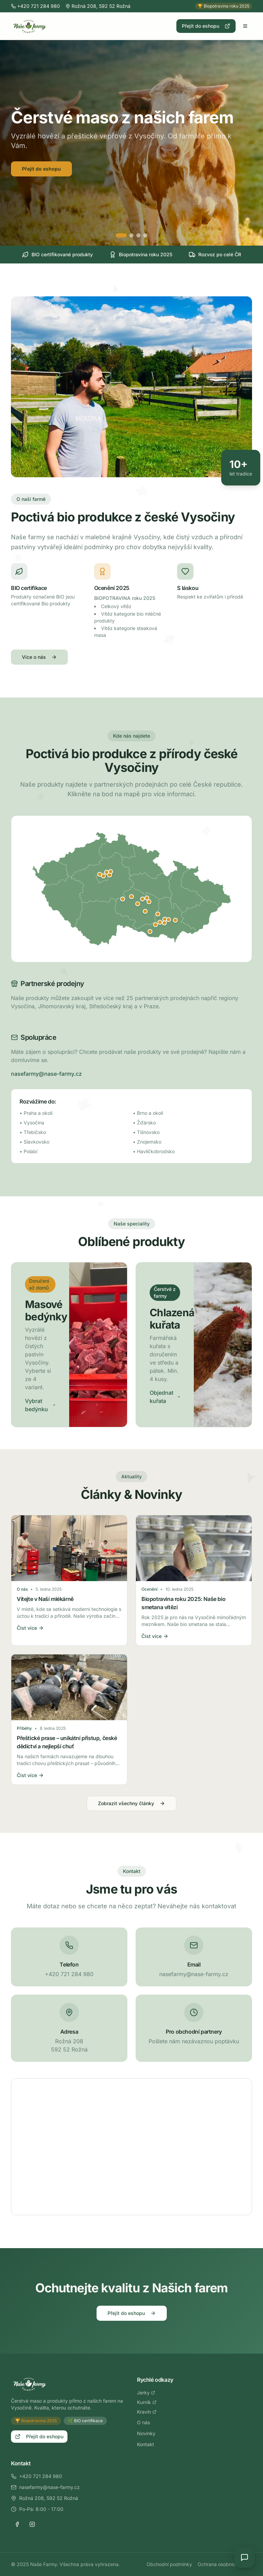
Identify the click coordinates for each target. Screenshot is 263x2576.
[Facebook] (17, 2524)
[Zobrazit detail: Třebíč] (145, 911)
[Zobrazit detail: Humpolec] (122, 899)
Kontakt (145, 2444)
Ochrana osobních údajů (225, 2564)
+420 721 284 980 (36, 2476)
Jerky (146, 2392)
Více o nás (39, 657)
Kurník (146, 2402)
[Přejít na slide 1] (121, 235)
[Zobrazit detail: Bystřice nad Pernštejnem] (149, 901)
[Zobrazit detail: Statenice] (99, 874)
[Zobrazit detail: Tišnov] (157, 914)
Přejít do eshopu (206, 26)
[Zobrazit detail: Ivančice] (155, 924)
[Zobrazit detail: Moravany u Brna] (164, 923)
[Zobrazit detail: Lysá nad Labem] (110, 871)
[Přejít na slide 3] (138, 235)
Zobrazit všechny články (131, 1803)
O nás (143, 2422)
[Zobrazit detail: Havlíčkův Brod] (131, 896)
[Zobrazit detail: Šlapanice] (168, 919)
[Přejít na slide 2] (131, 235)
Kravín (146, 2412)
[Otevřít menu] (245, 26)
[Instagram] (32, 2524)
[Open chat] (244, 2557)
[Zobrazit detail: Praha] (103, 876)
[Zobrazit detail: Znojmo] (150, 931)
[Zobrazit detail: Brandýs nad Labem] (106, 872)
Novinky (146, 2433)
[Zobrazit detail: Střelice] (160, 922)
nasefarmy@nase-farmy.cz (46, 1073)
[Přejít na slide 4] (145, 235)
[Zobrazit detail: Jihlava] (137, 903)
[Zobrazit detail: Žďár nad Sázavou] (142, 899)
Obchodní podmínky (169, 2564)
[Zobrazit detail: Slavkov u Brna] (175, 920)
